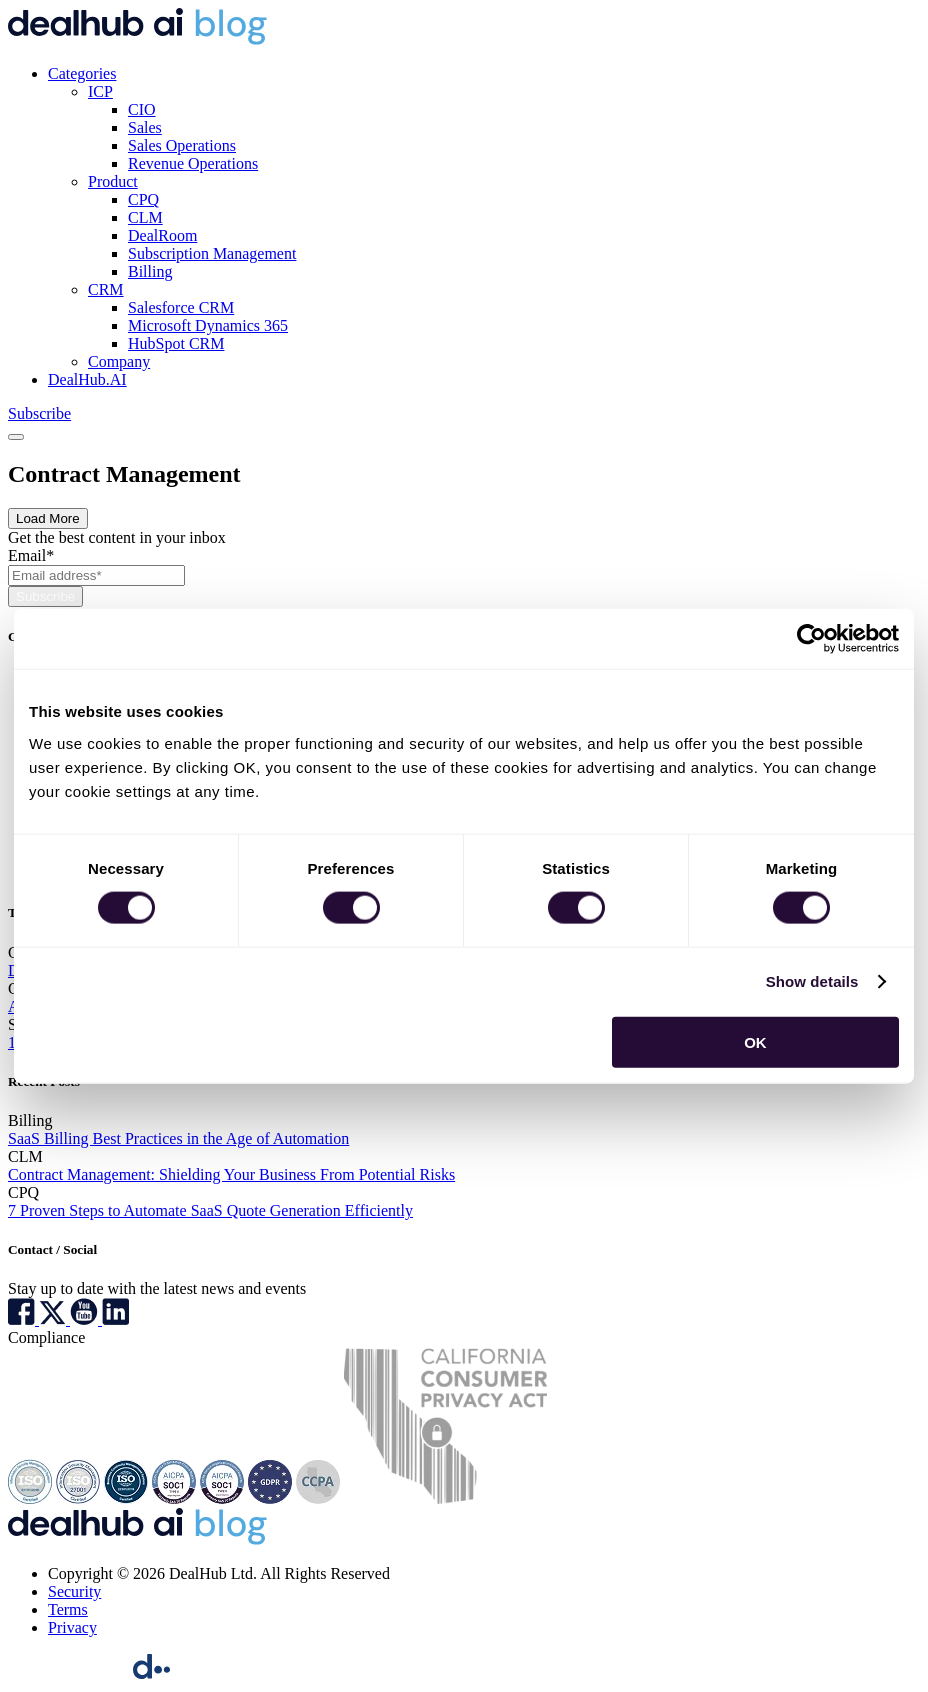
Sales (145, 127)
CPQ (143, 199)
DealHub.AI (87, 379)
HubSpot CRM (176, 343)
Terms (68, 1609)
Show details (812, 981)
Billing (150, 271)
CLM (145, 217)
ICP (100, 91)
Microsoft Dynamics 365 (208, 325)
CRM (106, 289)
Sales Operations (182, 145)
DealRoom (162, 235)
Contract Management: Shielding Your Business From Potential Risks (231, 1174)
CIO (142, 109)
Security (74, 1591)
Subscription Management (212, 253)
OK (755, 1041)
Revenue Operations (193, 163)
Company (119, 361)
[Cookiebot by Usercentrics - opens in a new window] (811, 639)
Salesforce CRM (181, 307)
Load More (48, 518)
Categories (82, 73)
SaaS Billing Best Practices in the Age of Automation (178, 1138)
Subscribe (39, 413)
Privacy (72, 1627)
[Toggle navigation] (16, 437)
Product (113, 181)
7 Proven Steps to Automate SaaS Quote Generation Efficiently (210, 1210)
